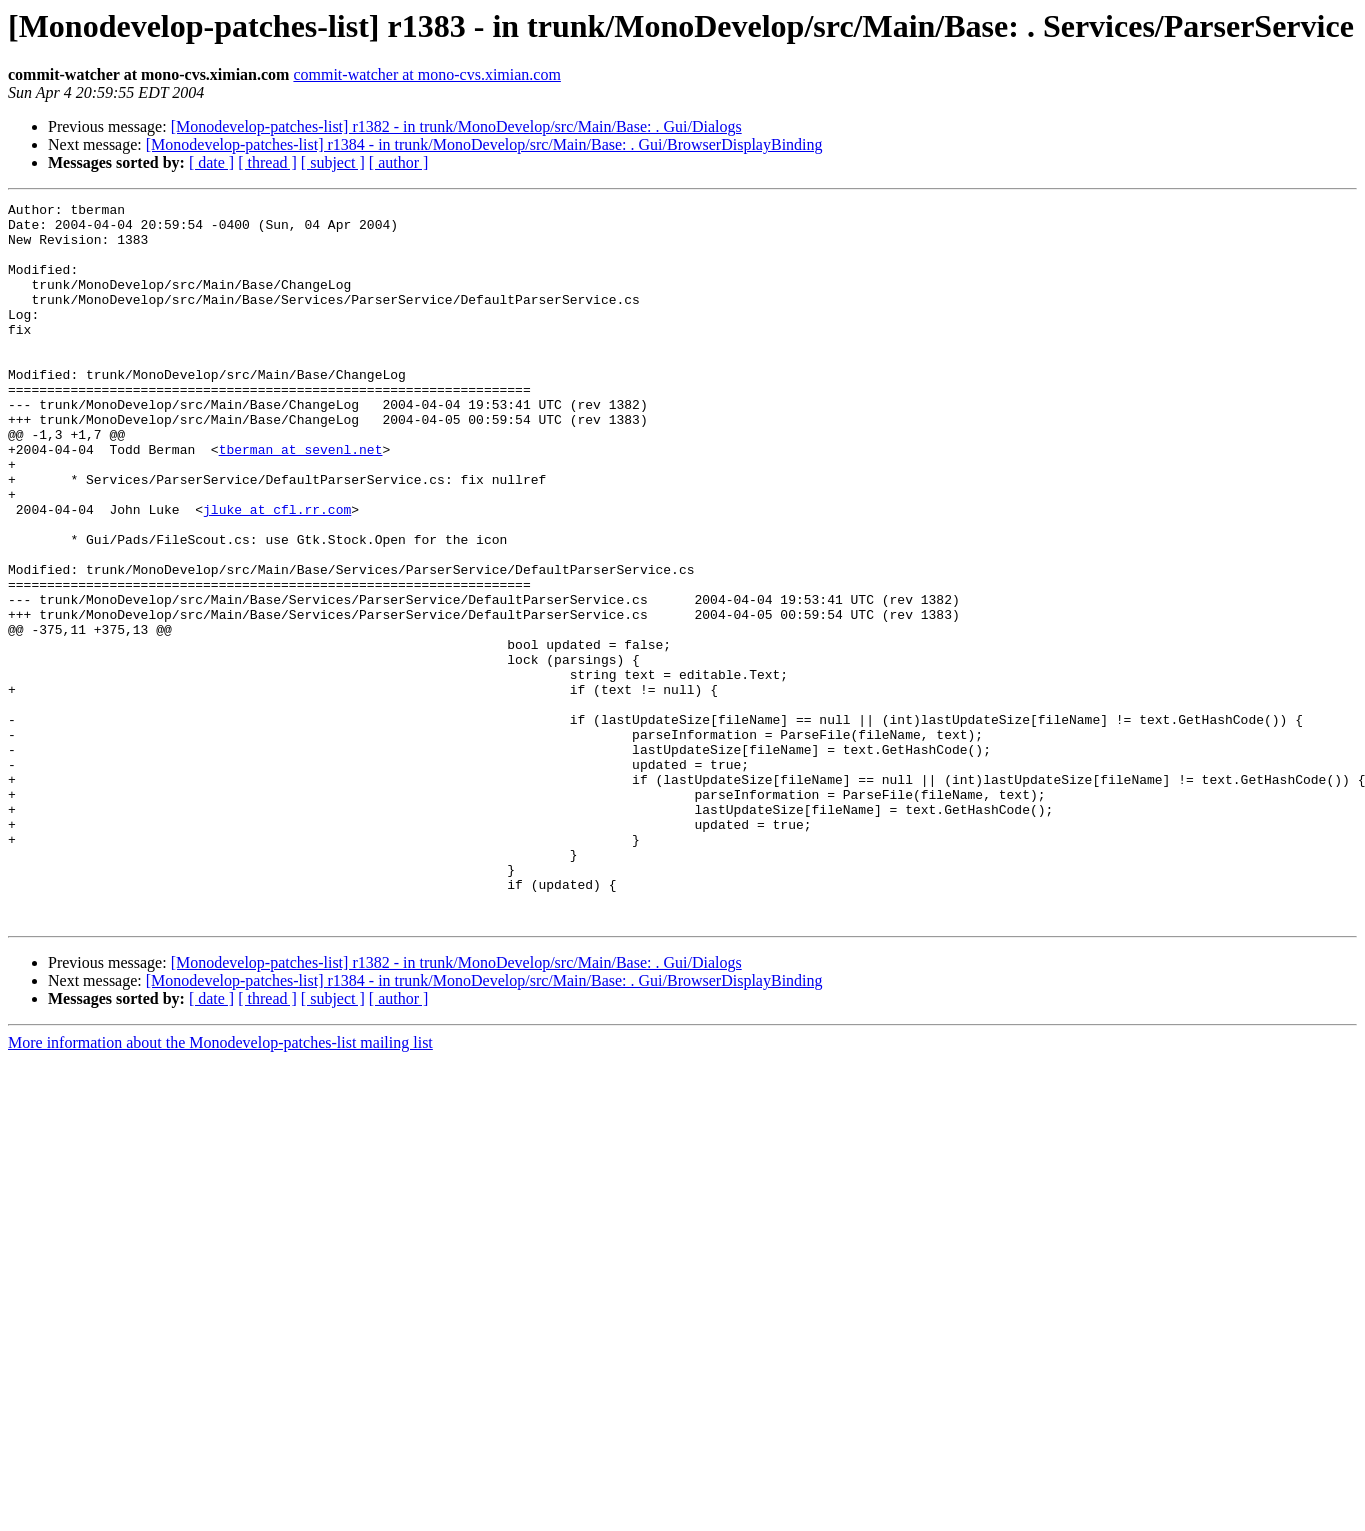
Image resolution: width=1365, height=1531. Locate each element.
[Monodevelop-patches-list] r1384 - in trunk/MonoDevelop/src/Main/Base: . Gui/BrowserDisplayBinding (484, 144)
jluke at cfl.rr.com (277, 572)
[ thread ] (267, 162)
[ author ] (399, 162)
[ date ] (211, 162)
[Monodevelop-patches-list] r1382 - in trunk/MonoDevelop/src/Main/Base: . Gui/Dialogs (456, 126)
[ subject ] (333, 162)
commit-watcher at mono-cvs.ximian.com (426, 74)
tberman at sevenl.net (301, 500)
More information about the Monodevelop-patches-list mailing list (220, 1186)
